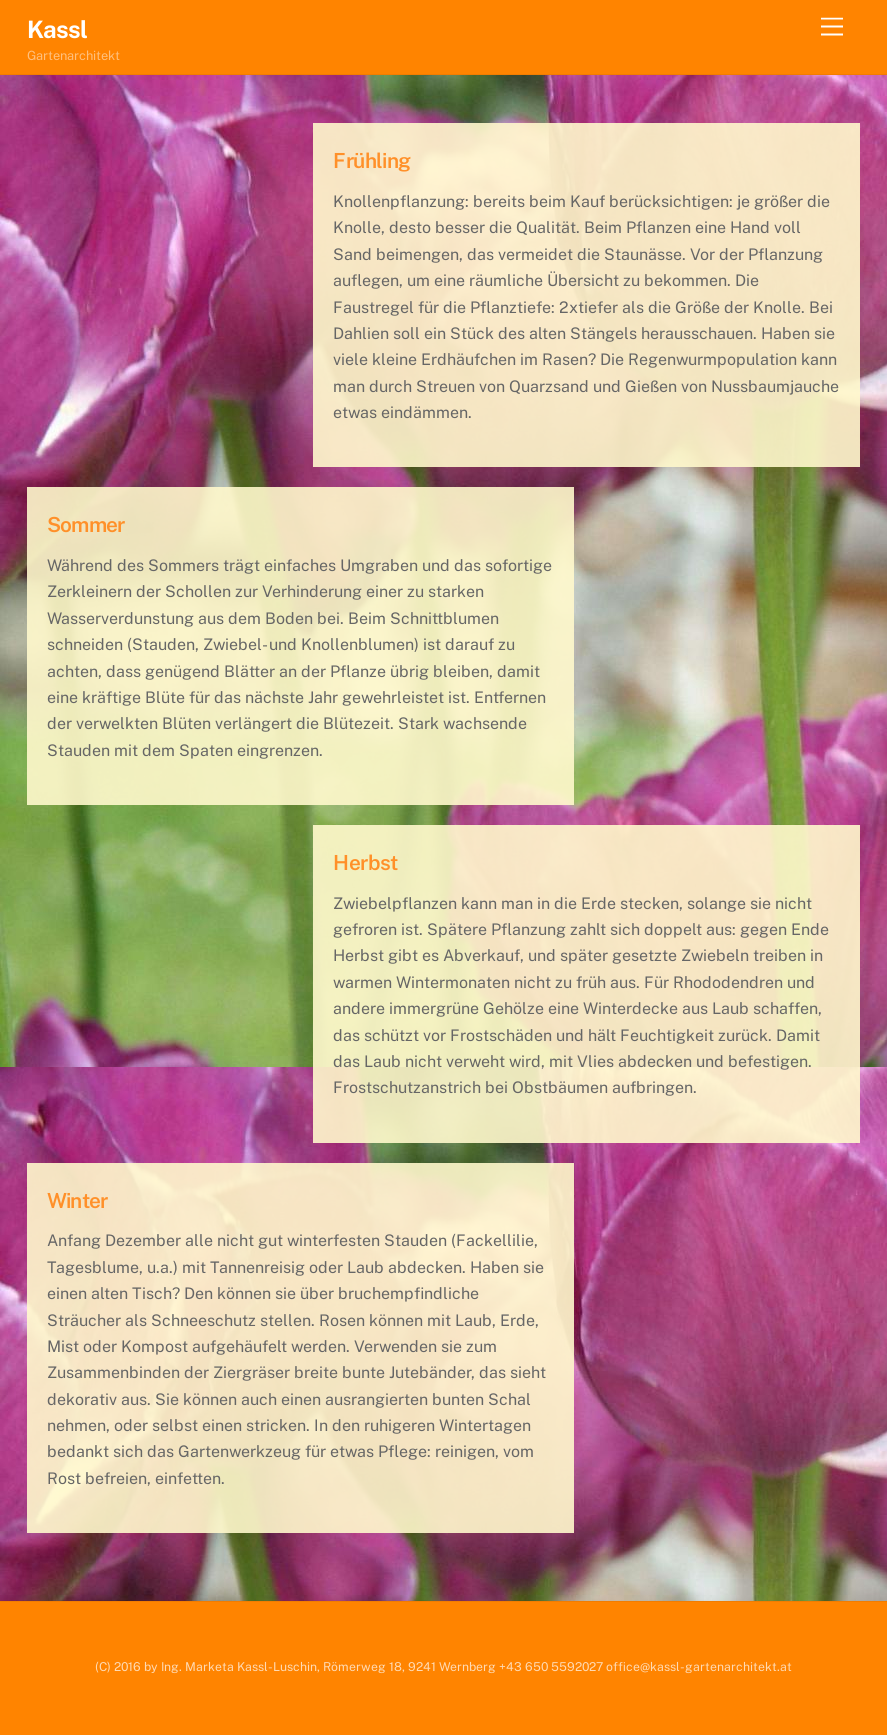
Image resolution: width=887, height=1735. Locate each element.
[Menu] (832, 27)
